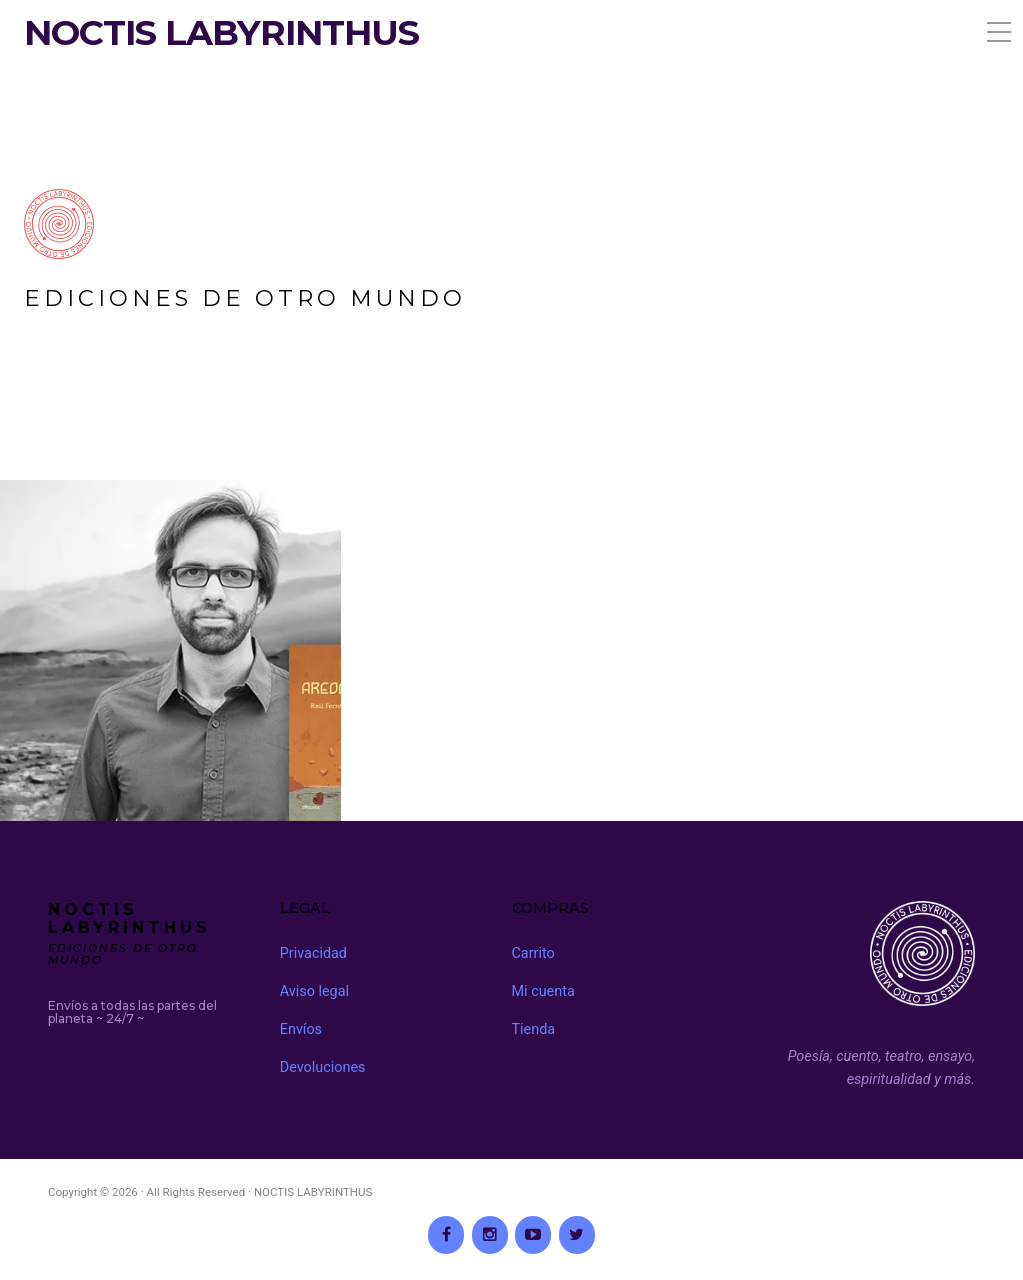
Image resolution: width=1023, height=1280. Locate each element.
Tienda (534, 1029)
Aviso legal (314, 991)
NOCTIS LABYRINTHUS (221, 33)
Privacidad (313, 953)
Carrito (533, 953)
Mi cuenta (543, 991)
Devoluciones (323, 1067)
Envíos (301, 1029)
